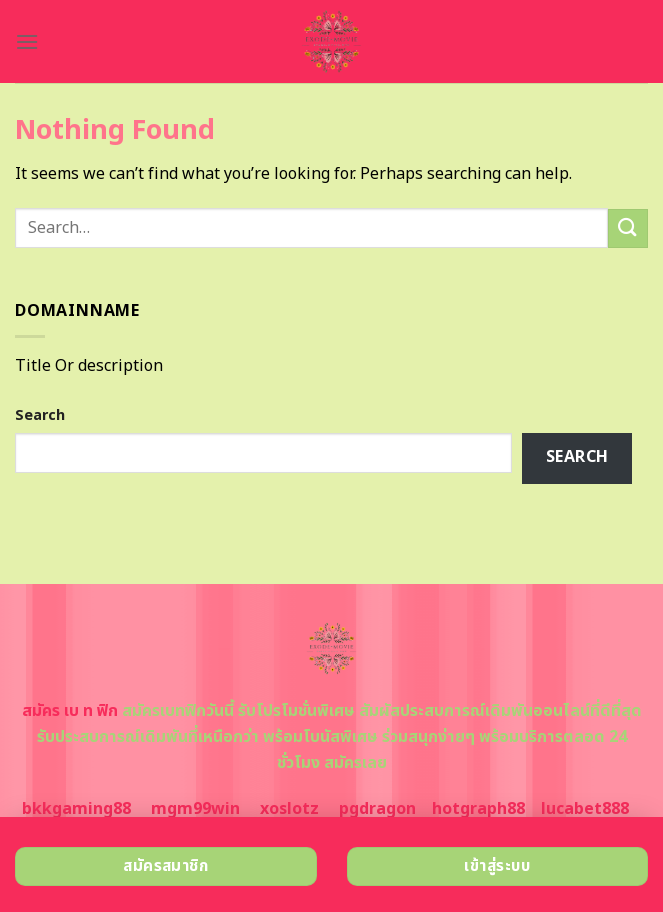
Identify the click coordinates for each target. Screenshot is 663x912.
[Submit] (628, 228)
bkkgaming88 (76, 809)
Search (40, 415)
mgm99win (195, 809)
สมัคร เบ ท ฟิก (70, 711)
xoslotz (289, 809)
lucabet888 (585, 809)
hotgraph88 (478, 809)
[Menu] (27, 41)
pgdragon (377, 809)
